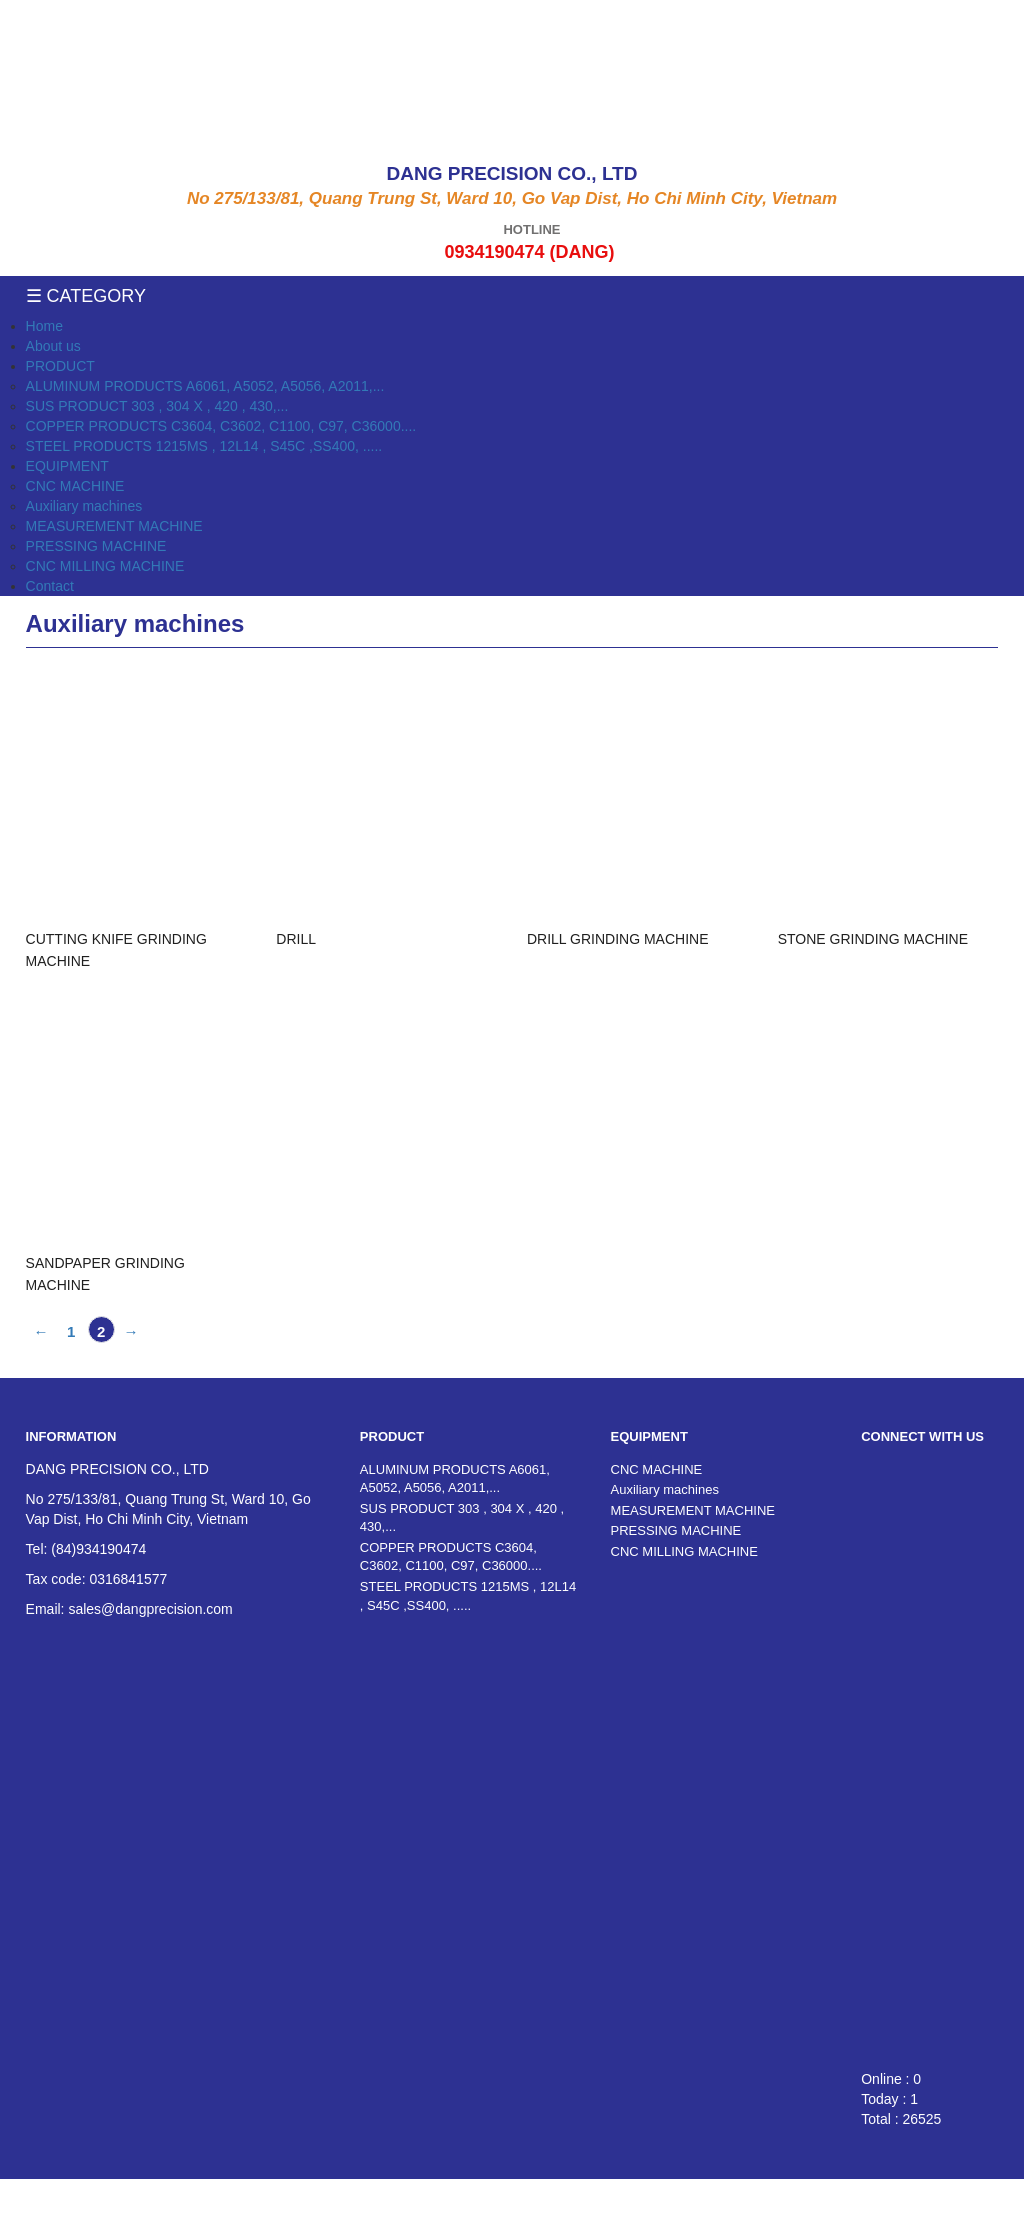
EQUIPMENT (67, 466)
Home (44, 326)
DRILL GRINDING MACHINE (618, 939)
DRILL (296, 939)
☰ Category (86, 296)
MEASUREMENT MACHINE (114, 526)
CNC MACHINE (75, 486)
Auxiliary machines (84, 506)
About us (53, 346)
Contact (50, 586)
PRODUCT (60, 366)
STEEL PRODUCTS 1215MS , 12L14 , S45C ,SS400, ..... (204, 446)
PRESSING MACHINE (96, 546)
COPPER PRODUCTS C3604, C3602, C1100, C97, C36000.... (221, 426)
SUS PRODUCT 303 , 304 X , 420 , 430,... (157, 406)
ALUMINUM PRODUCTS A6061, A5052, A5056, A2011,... (205, 386)
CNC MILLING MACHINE (105, 566)
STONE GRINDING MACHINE (873, 939)
